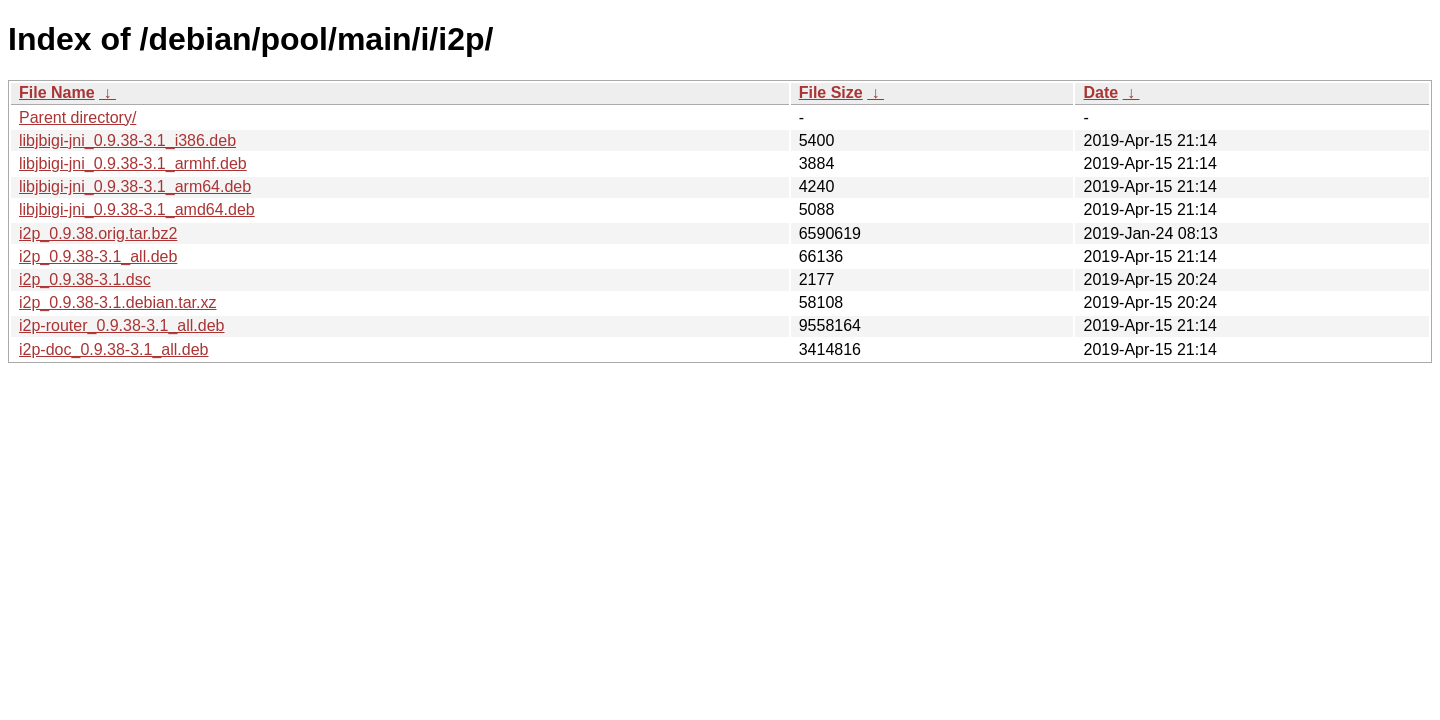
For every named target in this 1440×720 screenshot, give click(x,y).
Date (1100, 92)
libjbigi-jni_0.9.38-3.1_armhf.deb (133, 163)
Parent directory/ (77, 117)
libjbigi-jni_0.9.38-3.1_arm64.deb (135, 186)
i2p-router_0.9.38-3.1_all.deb (121, 325)
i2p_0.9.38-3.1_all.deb (98, 256)
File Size (831, 92)
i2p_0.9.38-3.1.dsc (85, 279)
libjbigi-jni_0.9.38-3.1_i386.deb (127, 140)
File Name (57, 92)
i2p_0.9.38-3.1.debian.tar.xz (117, 302)
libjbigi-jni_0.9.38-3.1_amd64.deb (137, 209)
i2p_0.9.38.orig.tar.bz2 (98, 233)
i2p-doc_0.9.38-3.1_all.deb (113, 349)
